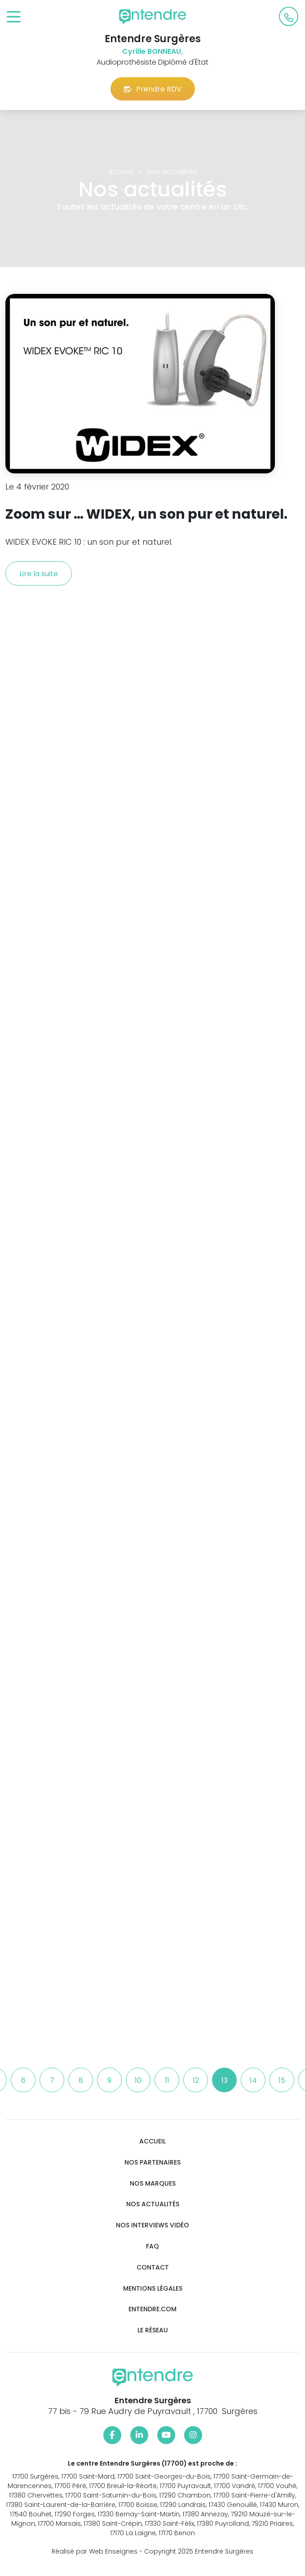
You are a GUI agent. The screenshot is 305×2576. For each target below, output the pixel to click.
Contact (153, 2267)
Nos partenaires (152, 2162)
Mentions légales (152, 2288)
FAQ (152, 2246)
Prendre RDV (152, 89)
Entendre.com (152, 2309)
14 (253, 2080)
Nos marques (153, 2183)
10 (138, 2080)
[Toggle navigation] (14, 17)
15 (281, 2080)
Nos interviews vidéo (152, 2225)
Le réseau (152, 2330)
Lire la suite (38, 574)
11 (167, 2080)
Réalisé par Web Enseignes (94, 2551)
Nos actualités (152, 2204)
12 (196, 2080)
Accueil (152, 2141)
